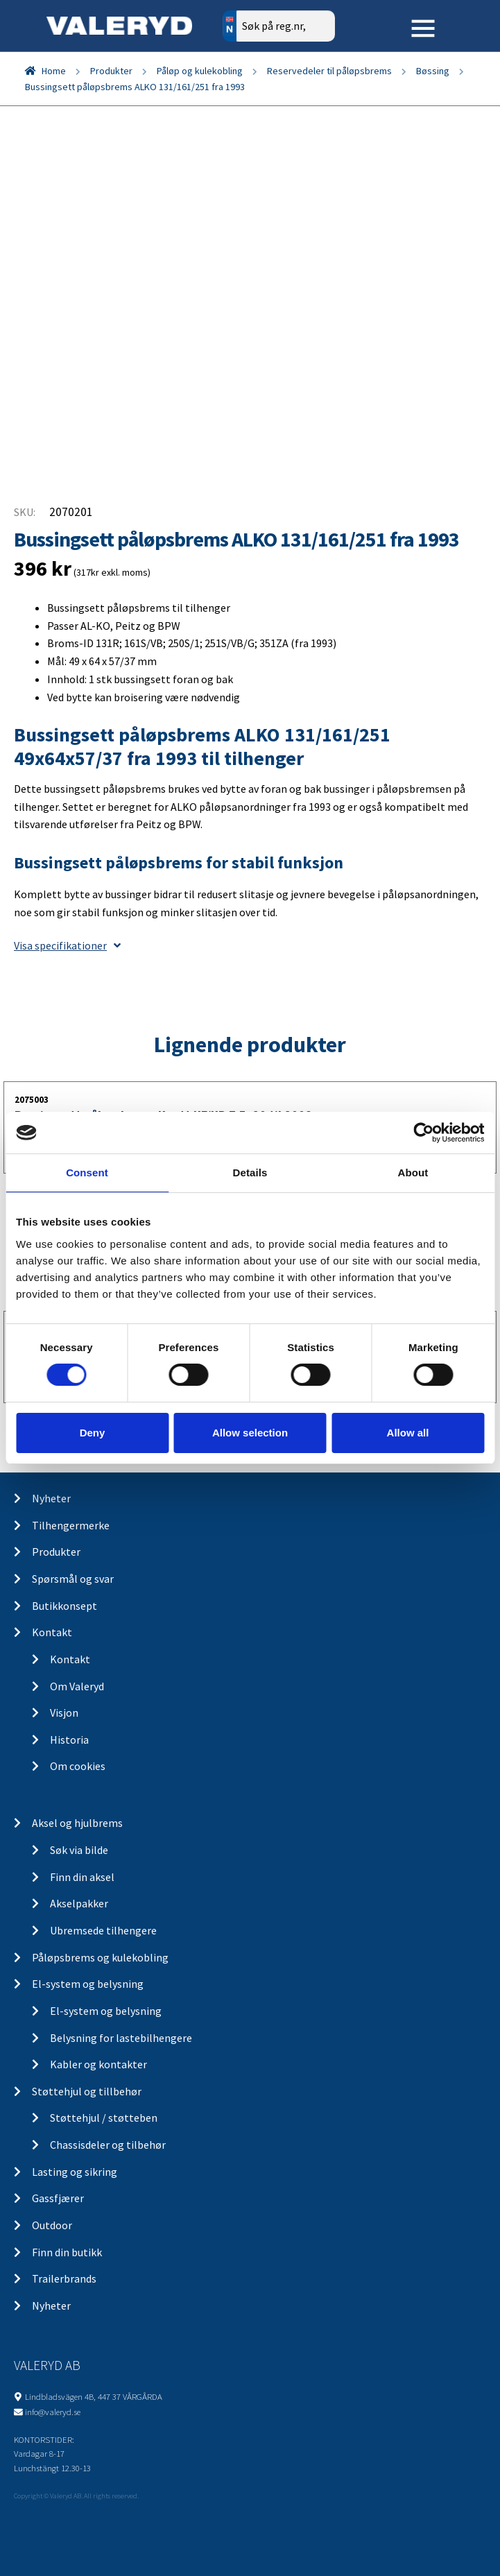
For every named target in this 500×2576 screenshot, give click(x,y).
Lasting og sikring (74, 2172)
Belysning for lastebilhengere (121, 2038)
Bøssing (432, 71)
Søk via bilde (79, 1850)
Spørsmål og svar (73, 1579)
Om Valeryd (77, 1686)
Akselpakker (79, 1903)
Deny (92, 1433)
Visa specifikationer (67, 945)
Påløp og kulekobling (200, 71)
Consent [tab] (87, 1172)
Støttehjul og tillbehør (86, 2091)
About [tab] (413, 1172)
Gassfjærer (58, 2198)
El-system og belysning (88, 1984)
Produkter (111, 71)
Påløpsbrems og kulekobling (100, 1957)
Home (54, 71)
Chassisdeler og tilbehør (108, 2145)
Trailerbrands (64, 2278)
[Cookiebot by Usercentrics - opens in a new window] (423, 1132)
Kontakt (52, 1632)
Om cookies (77, 1766)
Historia (69, 1739)
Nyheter (51, 1498)
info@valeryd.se (52, 2411)
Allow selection (250, 1433)
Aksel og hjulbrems (77, 1823)
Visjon (64, 1712)
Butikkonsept (64, 1606)
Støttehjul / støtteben (103, 2117)
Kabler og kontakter (98, 2064)
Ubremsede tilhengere (103, 1930)
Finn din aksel (82, 1877)
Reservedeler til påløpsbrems (329, 71)
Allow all (408, 1433)
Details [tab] (250, 1172)
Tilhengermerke (71, 1525)
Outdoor (52, 2225)
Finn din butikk (67, 2252)
